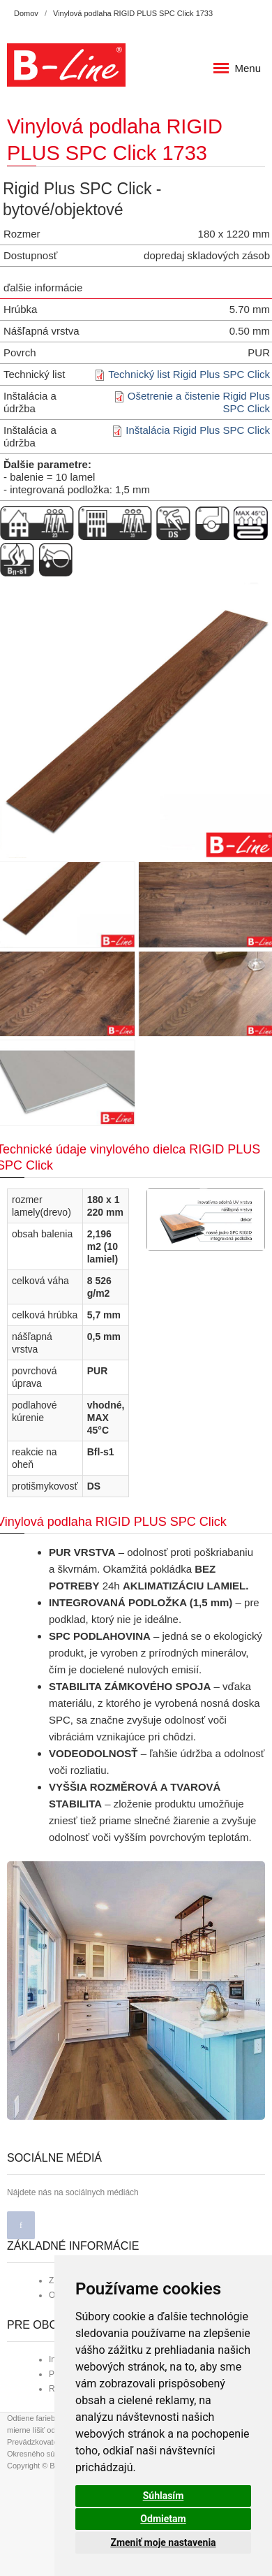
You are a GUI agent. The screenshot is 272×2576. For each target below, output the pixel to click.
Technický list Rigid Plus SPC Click (189, 374)
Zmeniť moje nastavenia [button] (163, 2542)
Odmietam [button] (163, 2518)
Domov (26, 13)
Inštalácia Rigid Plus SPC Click (198, 430)
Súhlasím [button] (163, 2495)
